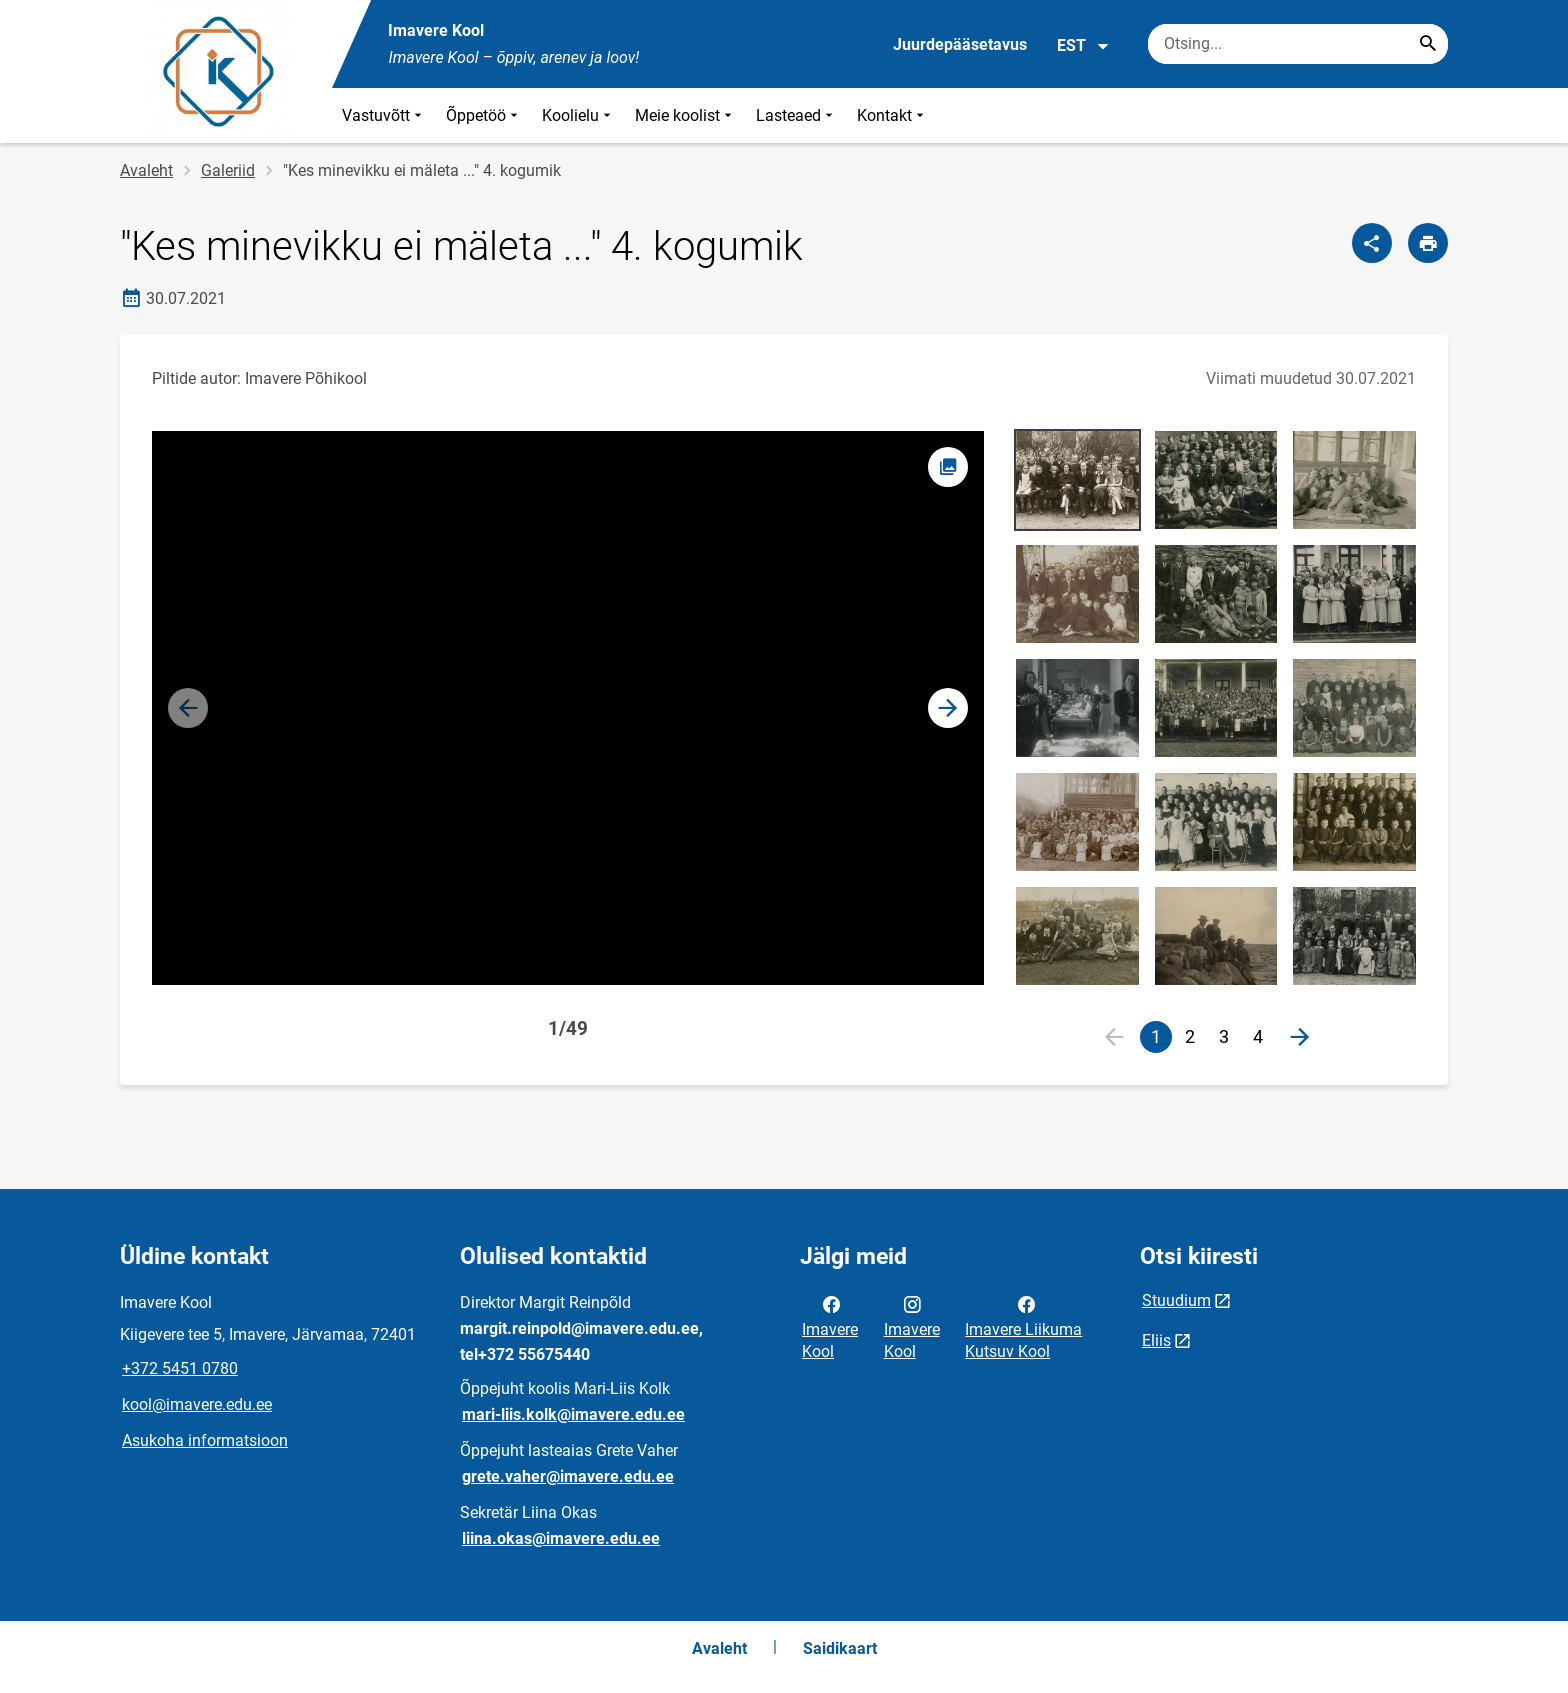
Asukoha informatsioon (205, 1440)
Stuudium (1176, 1300)
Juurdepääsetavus (960, 44)
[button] (948, 708)
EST (1083, 46)
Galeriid (228, 170)
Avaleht (146, 170)
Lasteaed (796, 115)
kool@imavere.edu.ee (197, 1404)
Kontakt (892, 115)
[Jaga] (1372, 243)
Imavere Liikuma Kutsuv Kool (1023, 1326)
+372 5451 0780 (180, 1368)
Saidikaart (840, 1648)
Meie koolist (685, 115)
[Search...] (1428, 44)
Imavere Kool (830, 1326)
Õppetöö (484, 115)
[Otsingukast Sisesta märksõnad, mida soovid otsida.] (1298, 44)
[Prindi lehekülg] (1428, 243)
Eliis (1156, 1340)
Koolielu (578, 115)
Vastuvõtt (384, 115)
